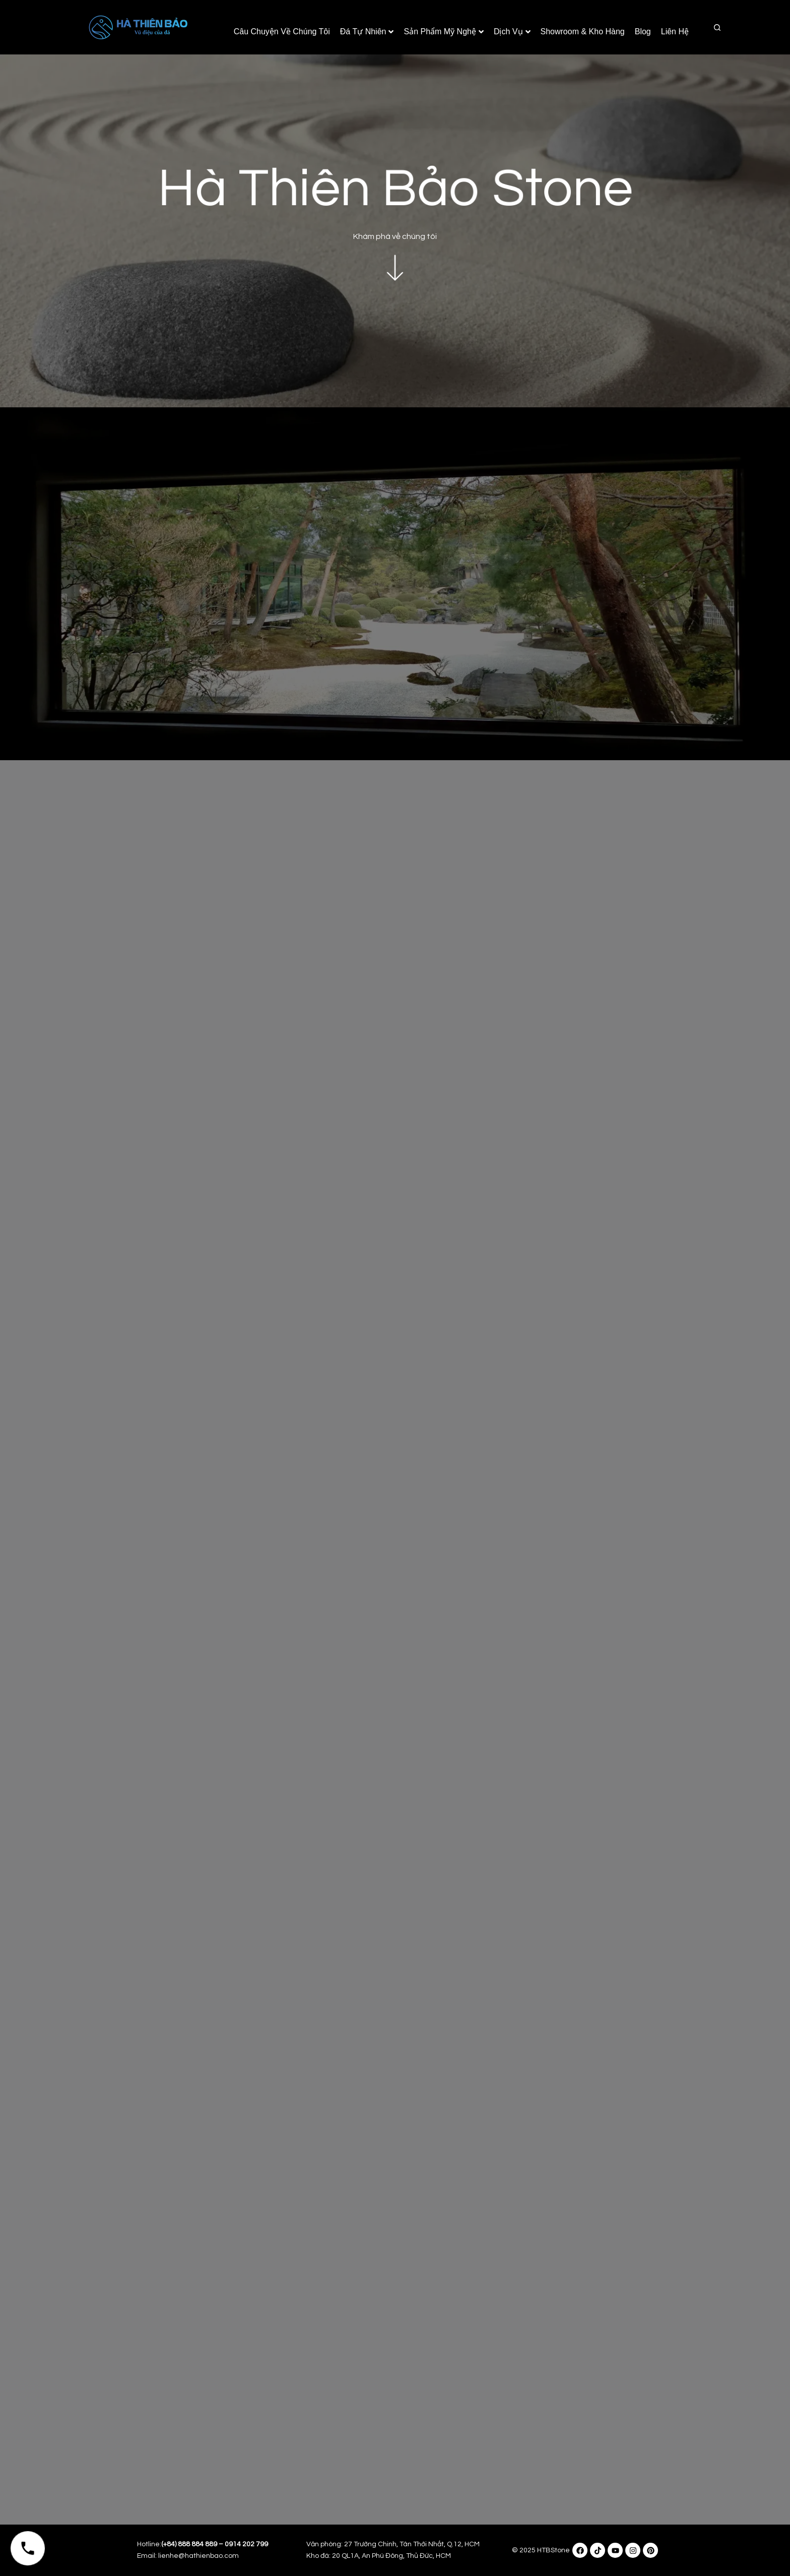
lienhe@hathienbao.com (198, 2555)
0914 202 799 (246, 2544)
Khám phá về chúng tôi (395, 230)
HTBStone (553, 2550)
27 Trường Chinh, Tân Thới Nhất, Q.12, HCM (412, 2544)
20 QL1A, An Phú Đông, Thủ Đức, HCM (391, 2555)
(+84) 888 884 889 (189, 2544)
